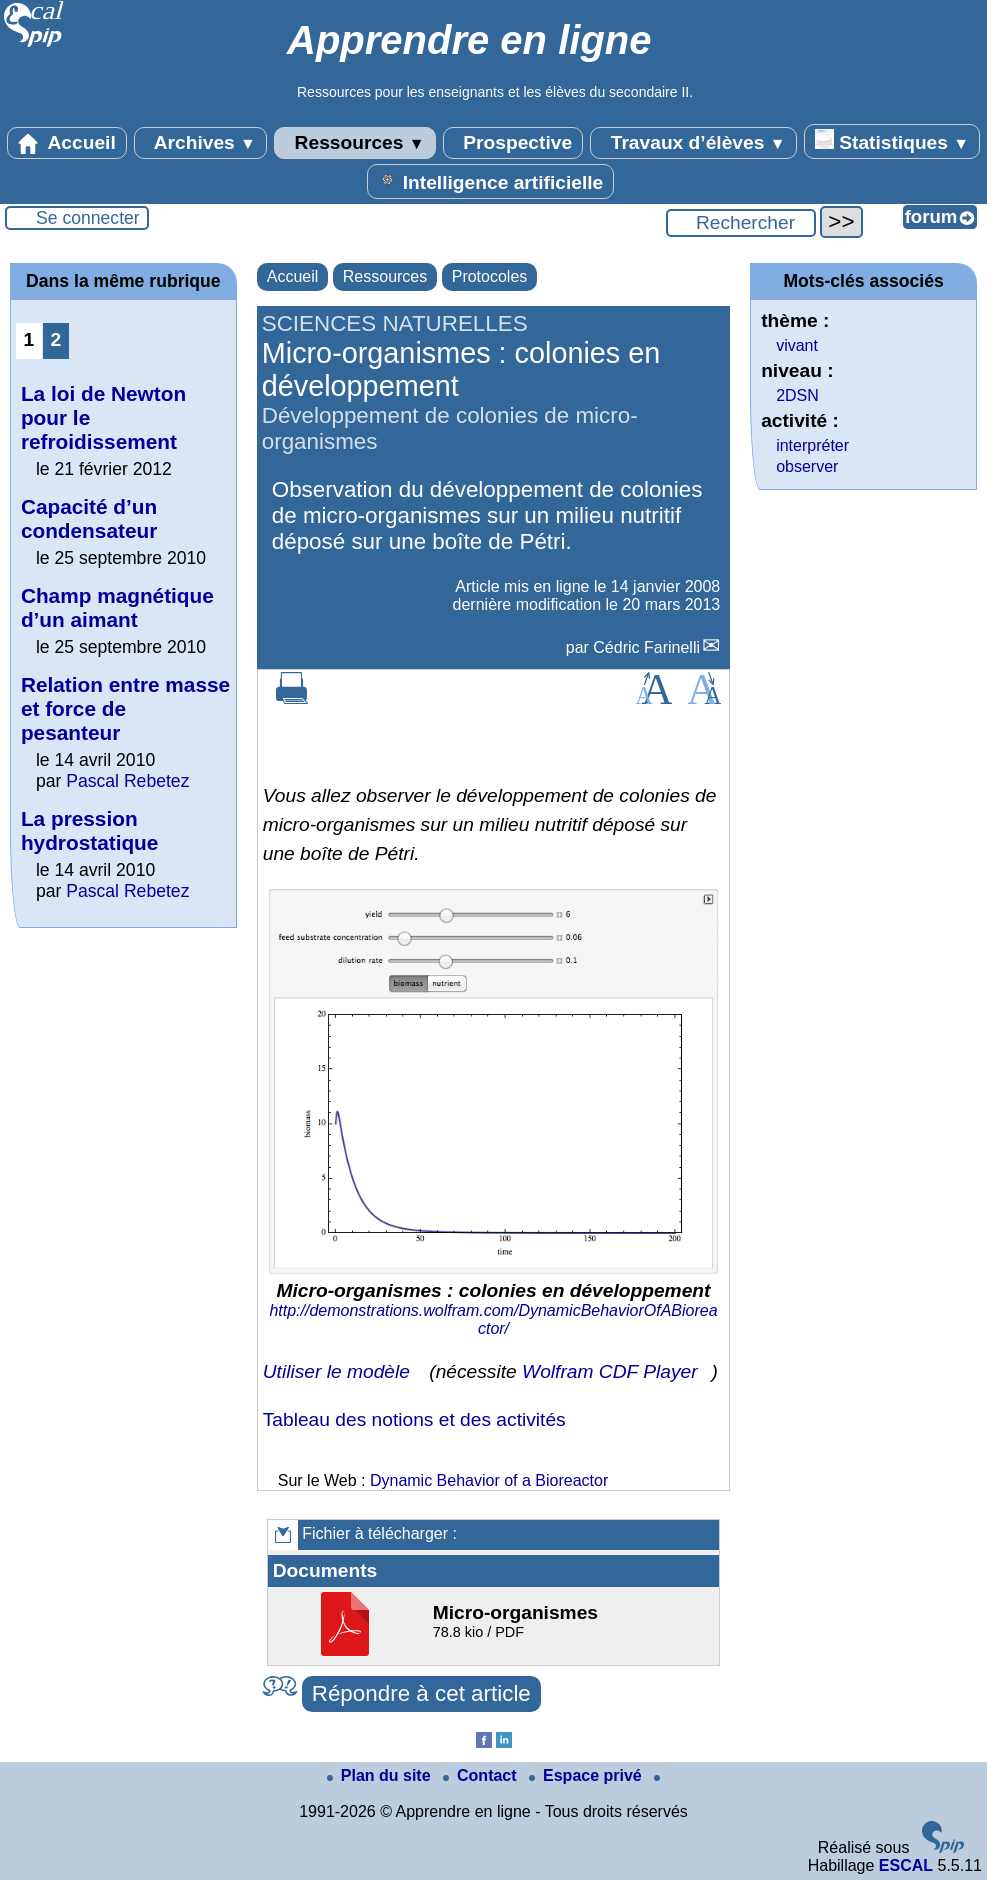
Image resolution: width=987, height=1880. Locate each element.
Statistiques (892, 141)
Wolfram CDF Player (610, 1371)
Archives (200, 143)
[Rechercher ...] (741, 223)
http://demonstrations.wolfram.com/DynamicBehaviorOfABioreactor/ (493, 1319)
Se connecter (88, 218)
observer (807, 466)
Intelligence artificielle (490, 181)
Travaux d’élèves (693, 143)
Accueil (67, 143)
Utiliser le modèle (336, 1371)
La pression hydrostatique (90, 830)
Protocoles (490, 276)
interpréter (812, 445)
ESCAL (906, 1865)
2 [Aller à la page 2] (56, 339)
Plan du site (381, 1775)
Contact (482, 1775)
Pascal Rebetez (127, 781)
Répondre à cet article (421, 1693)
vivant (797, 345)
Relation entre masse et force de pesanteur (125, 708)
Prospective (513, 143)
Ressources (354, 143)
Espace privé (587, 1775)
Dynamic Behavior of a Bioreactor (489, 1480)
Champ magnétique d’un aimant (117, 607)
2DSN (797, 395)
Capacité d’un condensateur (89, 518)
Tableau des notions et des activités (414, 1419)
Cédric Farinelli (646, 647)
